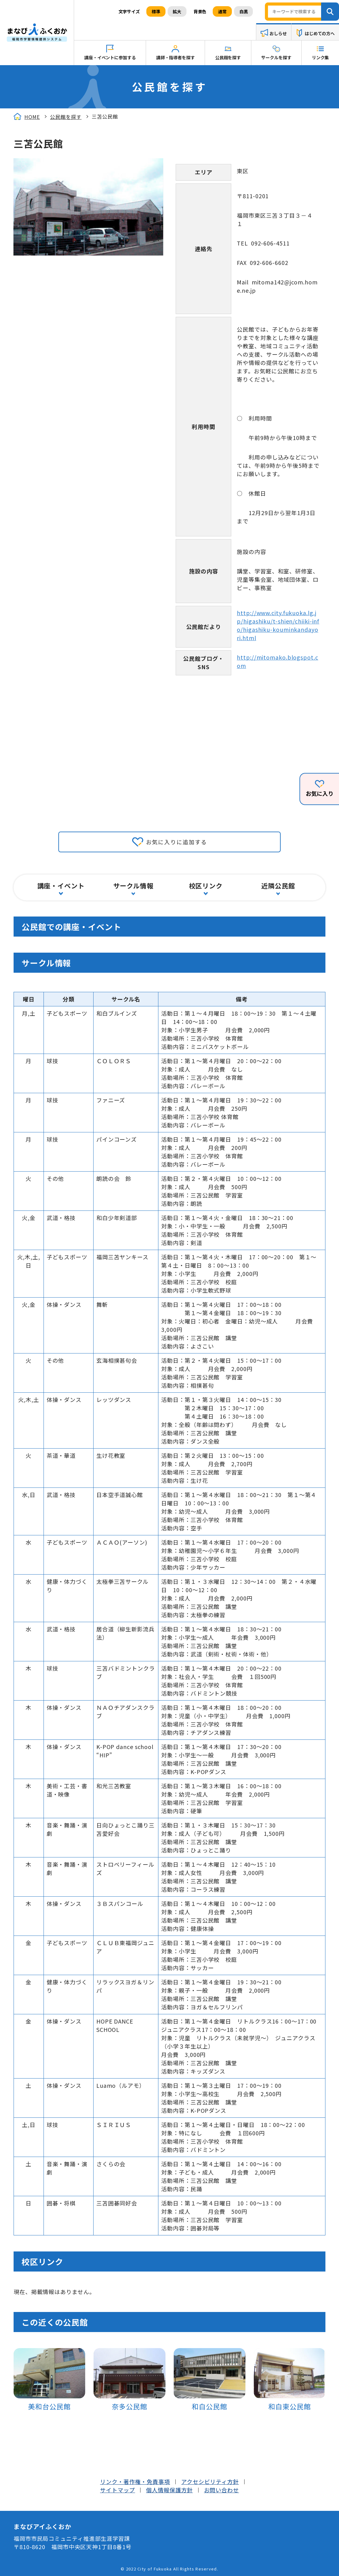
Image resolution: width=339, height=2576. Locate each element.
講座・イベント (61, 885)
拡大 (177, 11)
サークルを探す (276, 57)
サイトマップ (117, 2490)
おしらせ (278, 33)
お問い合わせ (221, 2490)
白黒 (243, 11)
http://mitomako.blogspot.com (277, 661)
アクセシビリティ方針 (210, 2481)
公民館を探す (228, 57)
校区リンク (206, 885)
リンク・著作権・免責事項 (135, 2481)
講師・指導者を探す (175, 57)
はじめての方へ (320, 33)
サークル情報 (133, 885)
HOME (32, 116)
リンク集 (320, 57)
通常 (222, 11)
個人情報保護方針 (169, 2490)
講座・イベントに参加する (110, 57)
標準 (156, 11)
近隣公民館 (278, 885)
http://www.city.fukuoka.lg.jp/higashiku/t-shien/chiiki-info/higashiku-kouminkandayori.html (278, 625)
